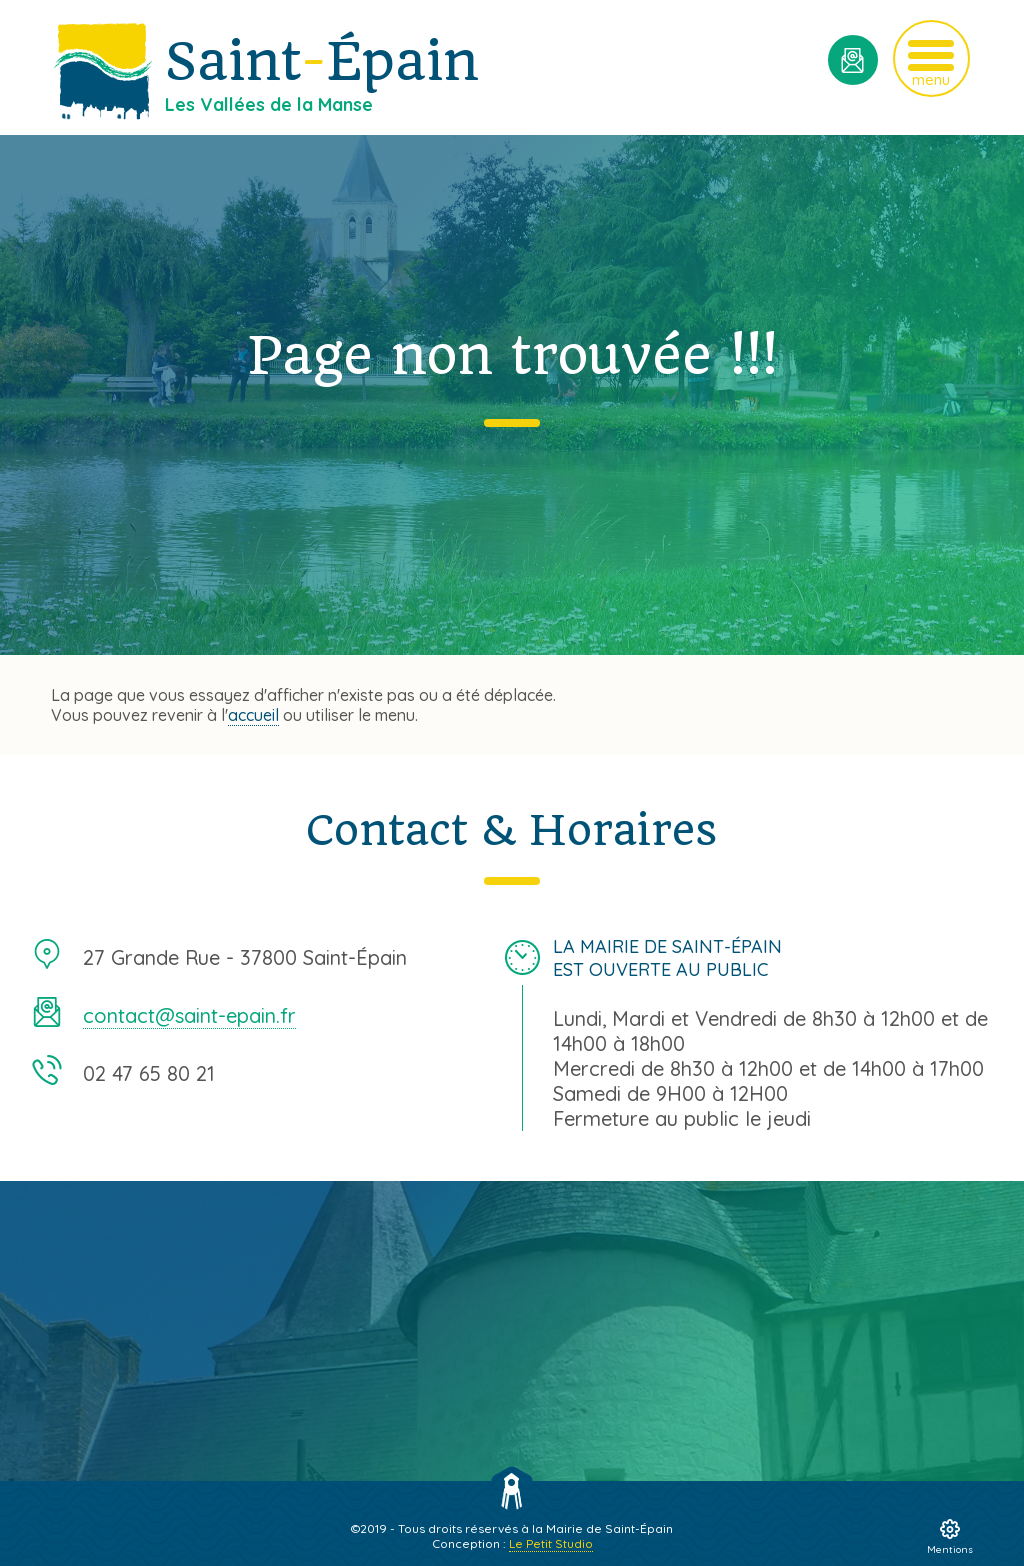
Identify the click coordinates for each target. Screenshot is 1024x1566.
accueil (253, 715)
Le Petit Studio (551, 1543)
